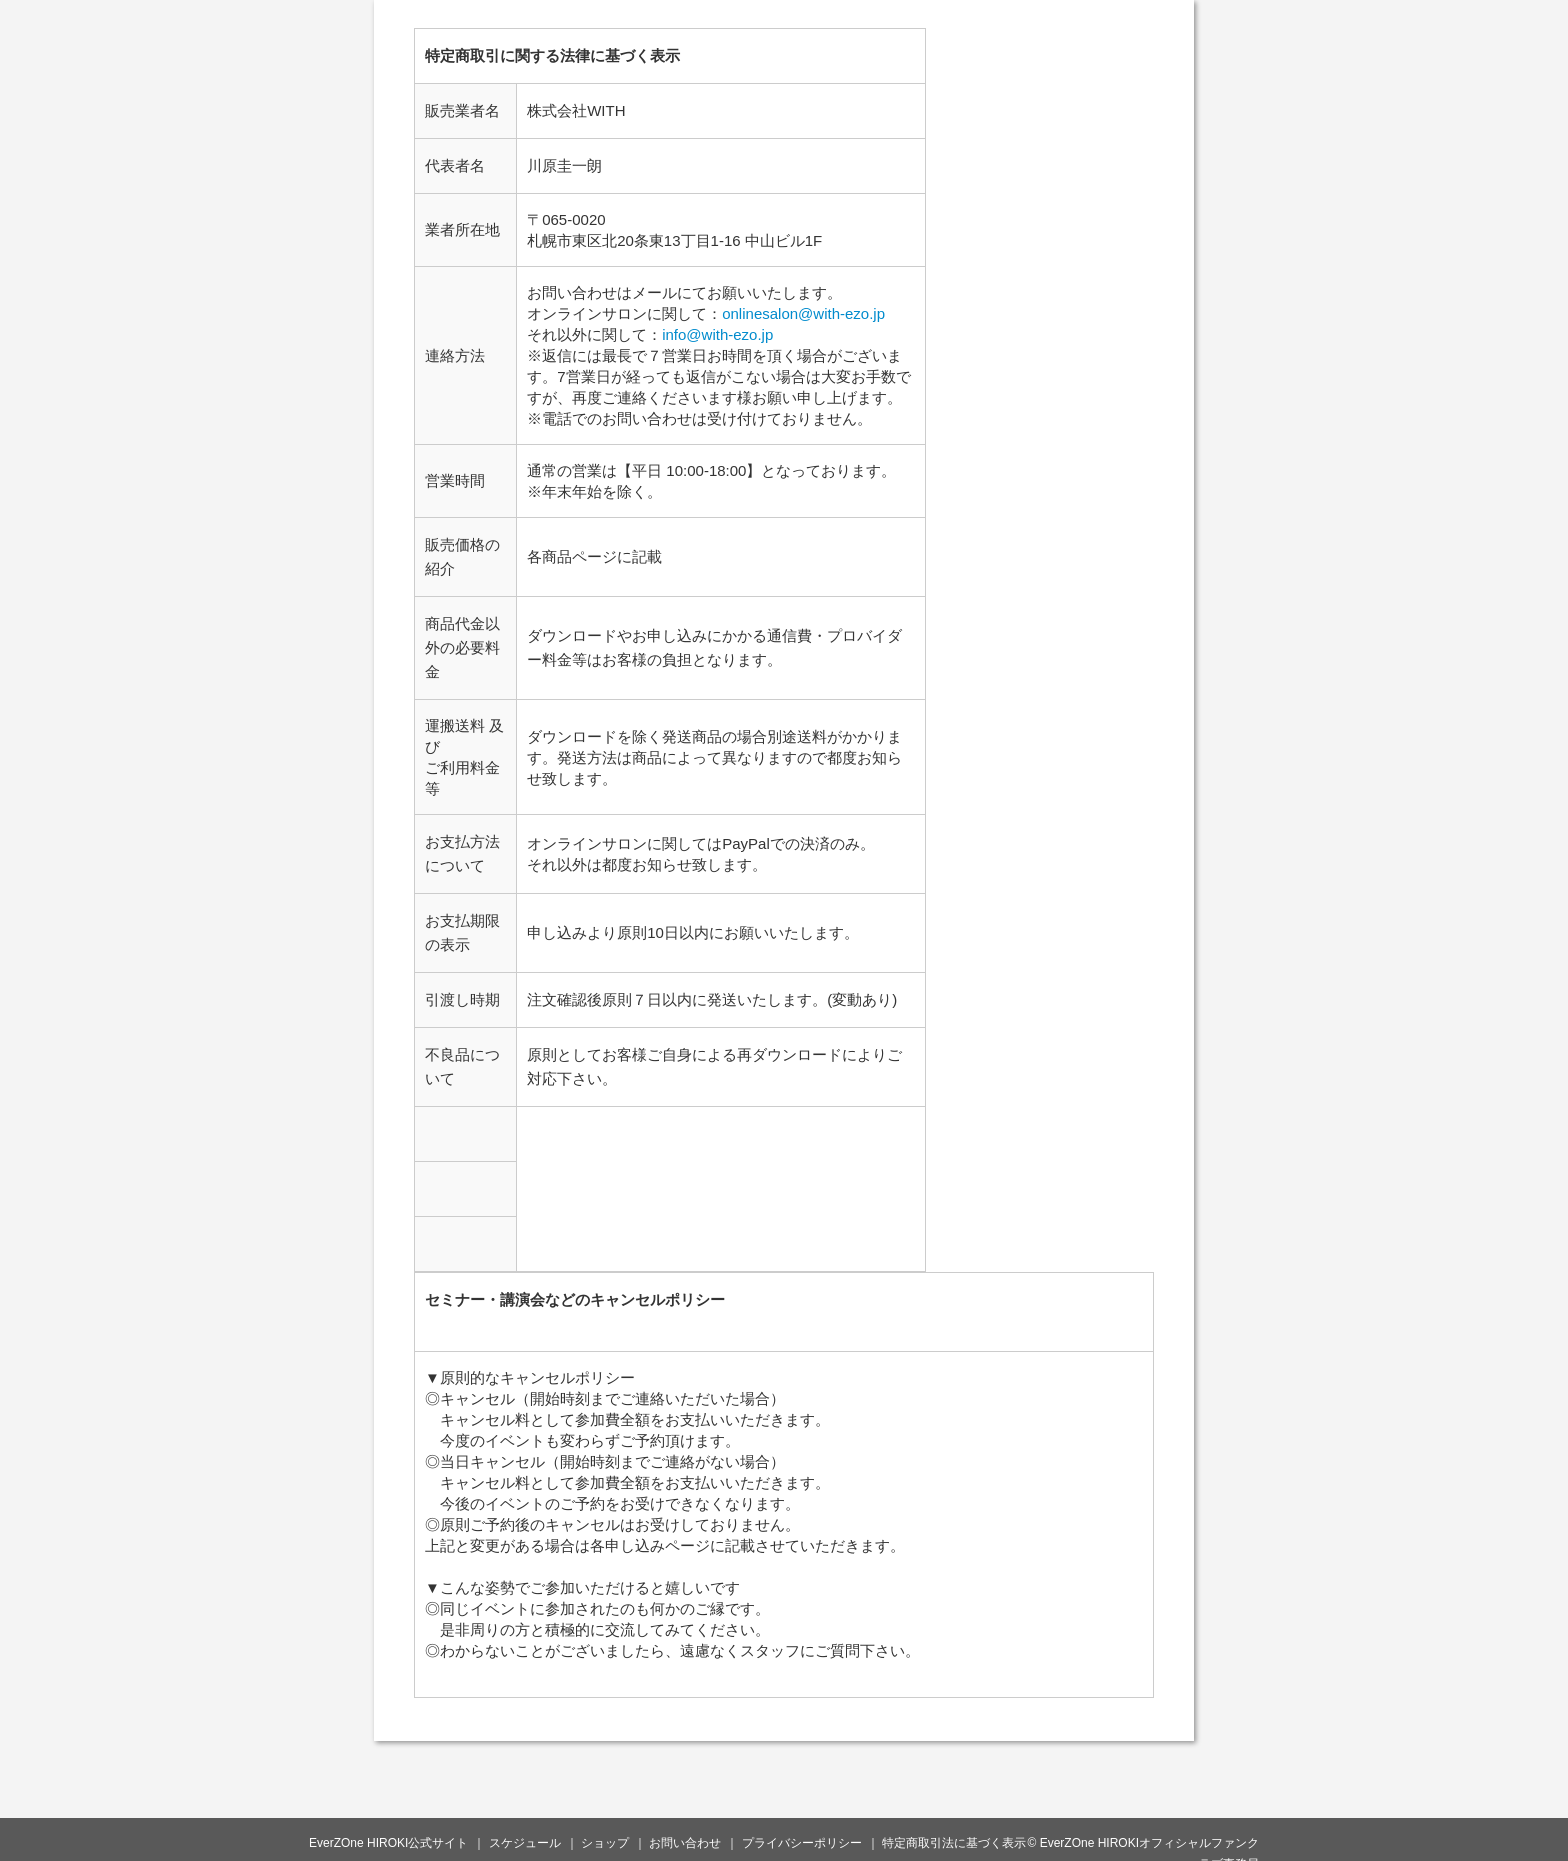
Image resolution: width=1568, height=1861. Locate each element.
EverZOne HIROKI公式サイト (388, 1843)
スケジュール (525, 1843)
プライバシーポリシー (802, 1843)
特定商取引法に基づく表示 (954, 1843)
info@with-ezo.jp (717, 334)
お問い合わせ (685, 1843)
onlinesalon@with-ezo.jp (803, 313)
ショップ (605, 1843)
